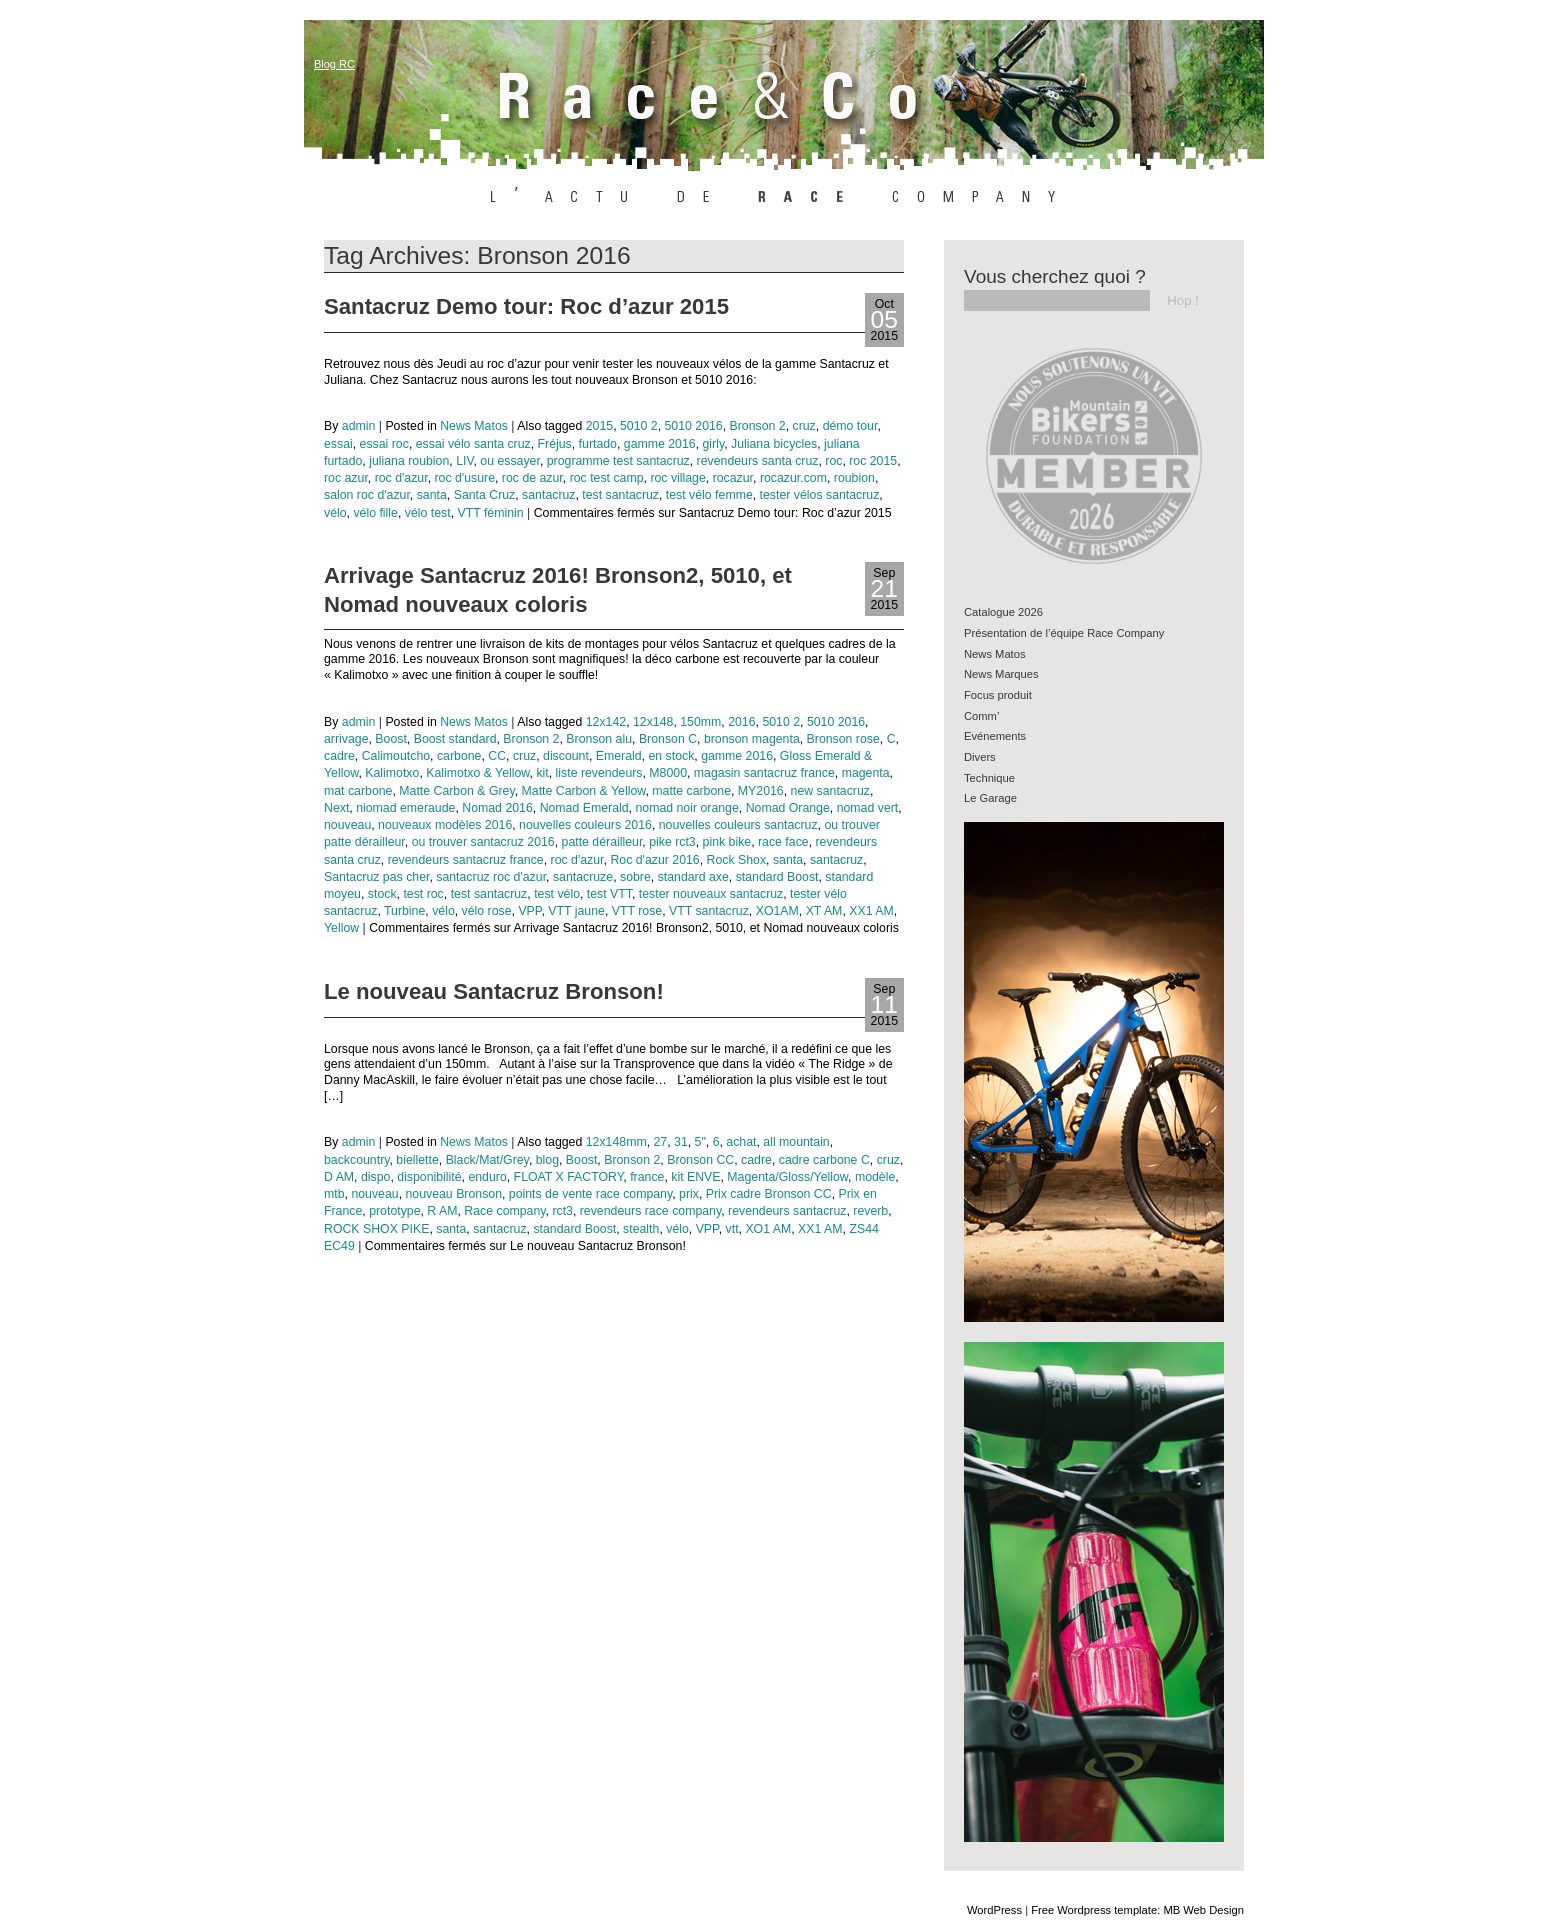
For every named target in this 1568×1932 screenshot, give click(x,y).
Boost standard (455, 739)
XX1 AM (871, 911)
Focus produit (998, 695)
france (647, 1177)
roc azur (346, 478)
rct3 (562, 1211)
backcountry (356, 1160)
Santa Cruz (485, 495)
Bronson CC (700, 1160)
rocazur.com (793, 478)
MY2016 (761, 791)
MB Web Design (1203, 1910)
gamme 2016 (660, 444)
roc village (677, 478)
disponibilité (429, 1177)
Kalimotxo (392, 773)
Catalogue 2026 (1003, 612)
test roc (423, 894)
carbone (459, 756)
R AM (442, 1211)
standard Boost (777, 877)
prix (689, 1194)
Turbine (404, 911)
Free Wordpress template (1094, 1910)
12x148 (653, 722)
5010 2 (639, 426)
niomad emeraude (405, 808)
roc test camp (607, 478)
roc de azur (532, 478)
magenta (866, 773)
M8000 (668, 773)
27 (661, 1142)
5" (700, 1142)
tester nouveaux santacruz (711, 894)
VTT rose (637, 911)
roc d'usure (464, 478)
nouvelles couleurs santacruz (738, 825)
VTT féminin (490, 513)
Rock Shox (737, 860)
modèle (875, 1177)
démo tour (850, 426)
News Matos (474, 426)
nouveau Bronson (453, 1194)
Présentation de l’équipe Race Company (1064, 633)
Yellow (341, 928)
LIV (464, 461)
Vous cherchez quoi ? (1055, 276)
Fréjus (555, 444)
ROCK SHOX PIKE (376, 1229)
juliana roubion (409, 461)
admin (359, 426)
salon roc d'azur (367, 495)
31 (681, 1142)
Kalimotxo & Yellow (477, 773)
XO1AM (777, 911)
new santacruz (830, 791)
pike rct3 (672, 842)
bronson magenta (752, 739)
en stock (671, 756)
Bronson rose (843, 739)
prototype (394, 1211)
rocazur (733, 478)
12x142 (606, 722)
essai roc (384, 444)
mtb (334, 1194)
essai (338, 444)
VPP (529, 911)
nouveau (347, 825)
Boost (391, 739)
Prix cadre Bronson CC (769, 1194)
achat (741, 1142)
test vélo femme (709, 495)
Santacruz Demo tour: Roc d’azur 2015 (526, 306)
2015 (599, 426)
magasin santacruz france (764, 773)
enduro (487, 1177)
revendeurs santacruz (787, 1211)
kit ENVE (695, 1177)
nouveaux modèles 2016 (445, 825)
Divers (980, 757)
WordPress (994, 1910)
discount (566, 756)
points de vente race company (590, 1194)
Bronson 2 (758, 426)
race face (783, 842)
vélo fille (375, 513)
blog (547, 1160)
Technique (989, 778)
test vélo (557, 894)
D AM (339, 1177)
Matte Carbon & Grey (456, 791)
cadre (339, 756)
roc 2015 (873, 461)
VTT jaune (576, 911)
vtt (732, 1229)
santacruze (583, 877)
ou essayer (510, 461)
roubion (854, 478)
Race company (504, 1211)
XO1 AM (768, 1229)
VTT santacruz (709, 911)
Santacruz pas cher (376, 877)
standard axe (693, 877)
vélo (335, 513)
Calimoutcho (396, 756)
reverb (870, 1211)
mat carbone (358, 791)
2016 (741, 722)
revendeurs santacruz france (466, 860)
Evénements (995, 736)
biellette (417, 1160)
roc (833, 461)
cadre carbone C (824, 1160)
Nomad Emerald (584, 808)
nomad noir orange (686, 808)
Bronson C (668, 739)
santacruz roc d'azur (491, 877)
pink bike (727, 842)
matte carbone (691, 791)
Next (336, 808)
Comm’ (981, 716)
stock (382, 894)
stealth (641, 1229)
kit (542, 773)
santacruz (548, 495)
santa (432, 495)
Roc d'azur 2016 (654, 860)
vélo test (428, 513)
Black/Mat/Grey (487, 1160)
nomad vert (868, 808)
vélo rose (487, 911)
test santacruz (620, 495)
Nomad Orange (788, 808)
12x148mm (616, 1142)
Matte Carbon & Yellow (584, 791)
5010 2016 (693, 426)
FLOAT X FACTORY (569, 1177)
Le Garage (990, 798)
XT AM (824, 911)
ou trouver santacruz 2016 (483, 842)
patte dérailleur (602, 842)
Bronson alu (599, 739)
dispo (375, 1177)
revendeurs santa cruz (758, 461)
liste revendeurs (599, 773)
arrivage (346, 739)
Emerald (619, 756)
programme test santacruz (618, 461)
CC (497, 756)
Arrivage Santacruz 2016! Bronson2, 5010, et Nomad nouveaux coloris (558, 590)
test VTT (609, 894)
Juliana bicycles (774, 444)
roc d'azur (401, 478)
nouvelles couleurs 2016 (585, 825)
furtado (598, 444)
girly (714, 444)
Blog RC (334, 64)
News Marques (1001, 674)
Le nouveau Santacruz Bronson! (494, 991)
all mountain (796, 1142)
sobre (635, 877)
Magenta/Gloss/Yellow (787, 1177)
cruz (804, 426)
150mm (700, 722)
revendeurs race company (650, 1211)
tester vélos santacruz (820, 495)
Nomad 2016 (497, 808)
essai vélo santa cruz (473, 444)
